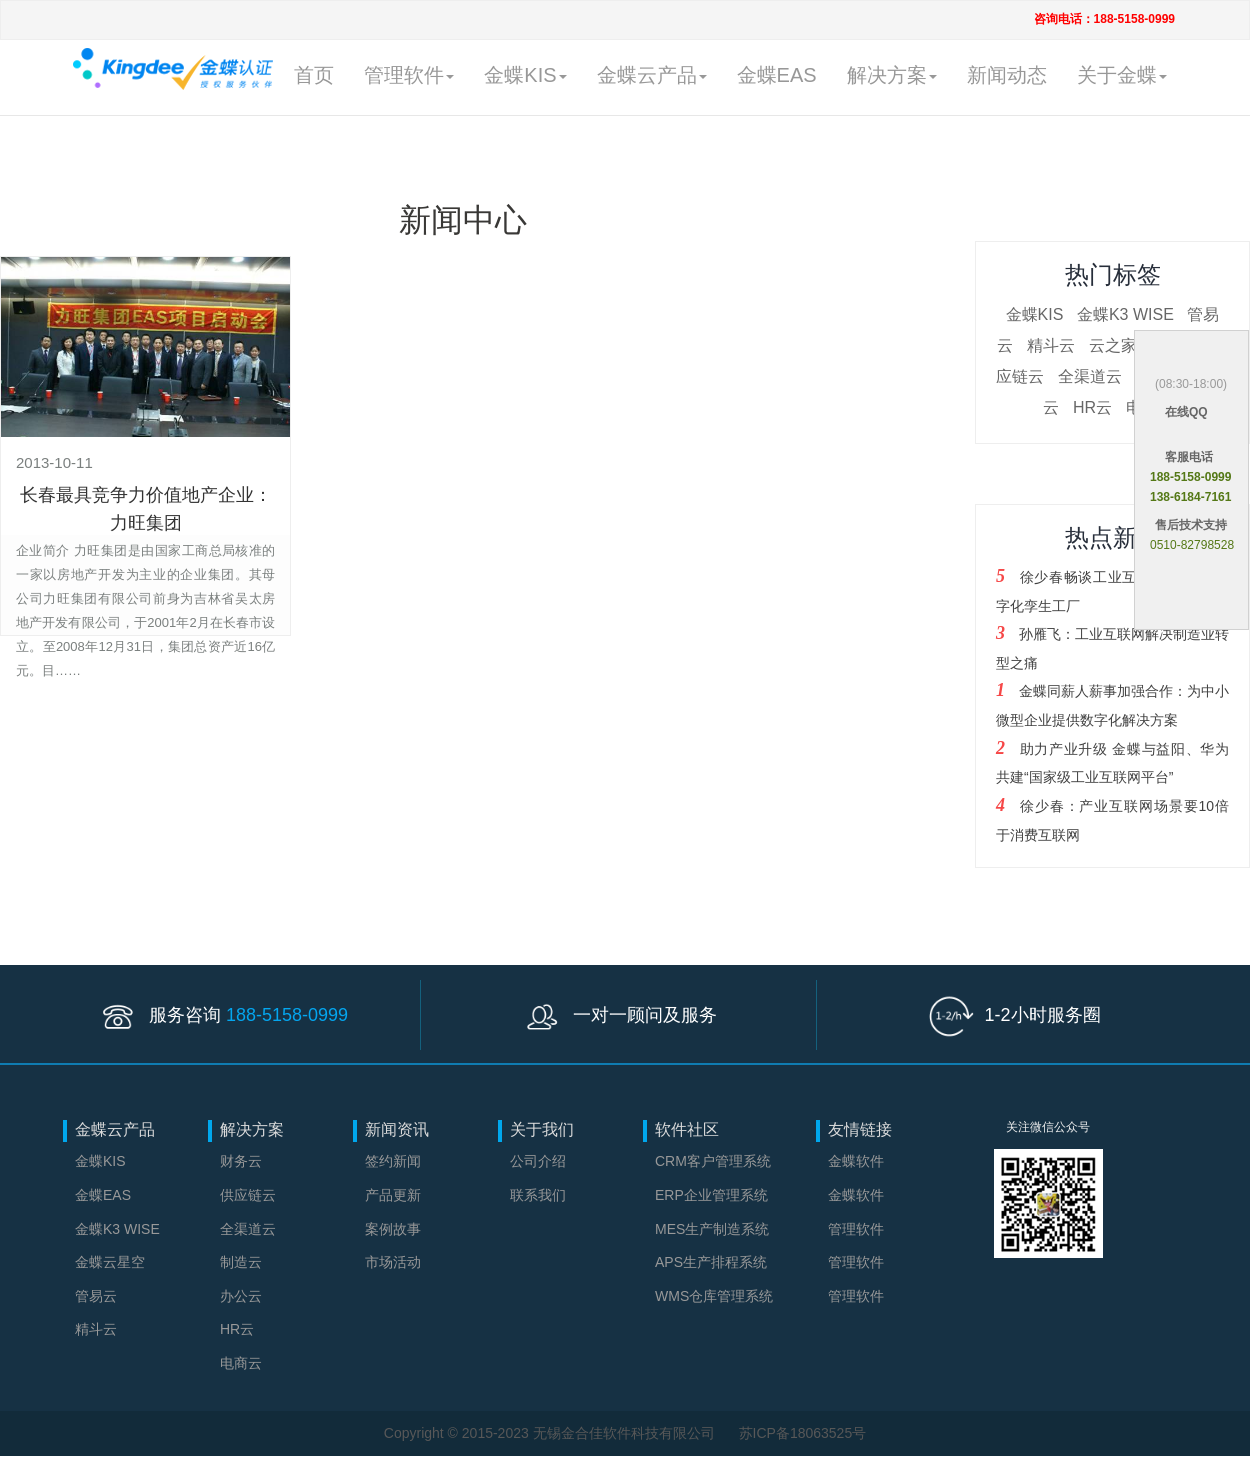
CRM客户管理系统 (713, 1161)
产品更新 (393, 1195)
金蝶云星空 (110, 1262)
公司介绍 (538, 1161)
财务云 (241, 1161)
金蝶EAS (777, 75)
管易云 (96, 1296)
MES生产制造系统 (712, 1229)
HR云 (1092, 407)
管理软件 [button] (409, 75)
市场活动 (393, 1262)
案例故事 (393, 1229)
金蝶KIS (1035, 314)
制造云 (241, 1262)
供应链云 (248, 1195)
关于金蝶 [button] (1122, 75)
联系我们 (538, 1195)
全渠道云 (1090, 376)
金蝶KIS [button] (525, 75)
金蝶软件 (856, 1161)
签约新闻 (393, 1161)
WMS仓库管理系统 (714, 1296)
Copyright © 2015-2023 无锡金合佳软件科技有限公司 (551, 1433)
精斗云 (1051, 345)
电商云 (241, 1363)
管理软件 (856, 1229)
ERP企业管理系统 (711, 1195)
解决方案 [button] (892, 75)
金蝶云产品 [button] (652, 75)
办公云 (241, 1296)
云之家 (1113, 345)
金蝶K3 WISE (1125, 314)
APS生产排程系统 (711, 1262)
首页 (314, 75)
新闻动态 (1007, 75)
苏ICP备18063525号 (803, 1433)
